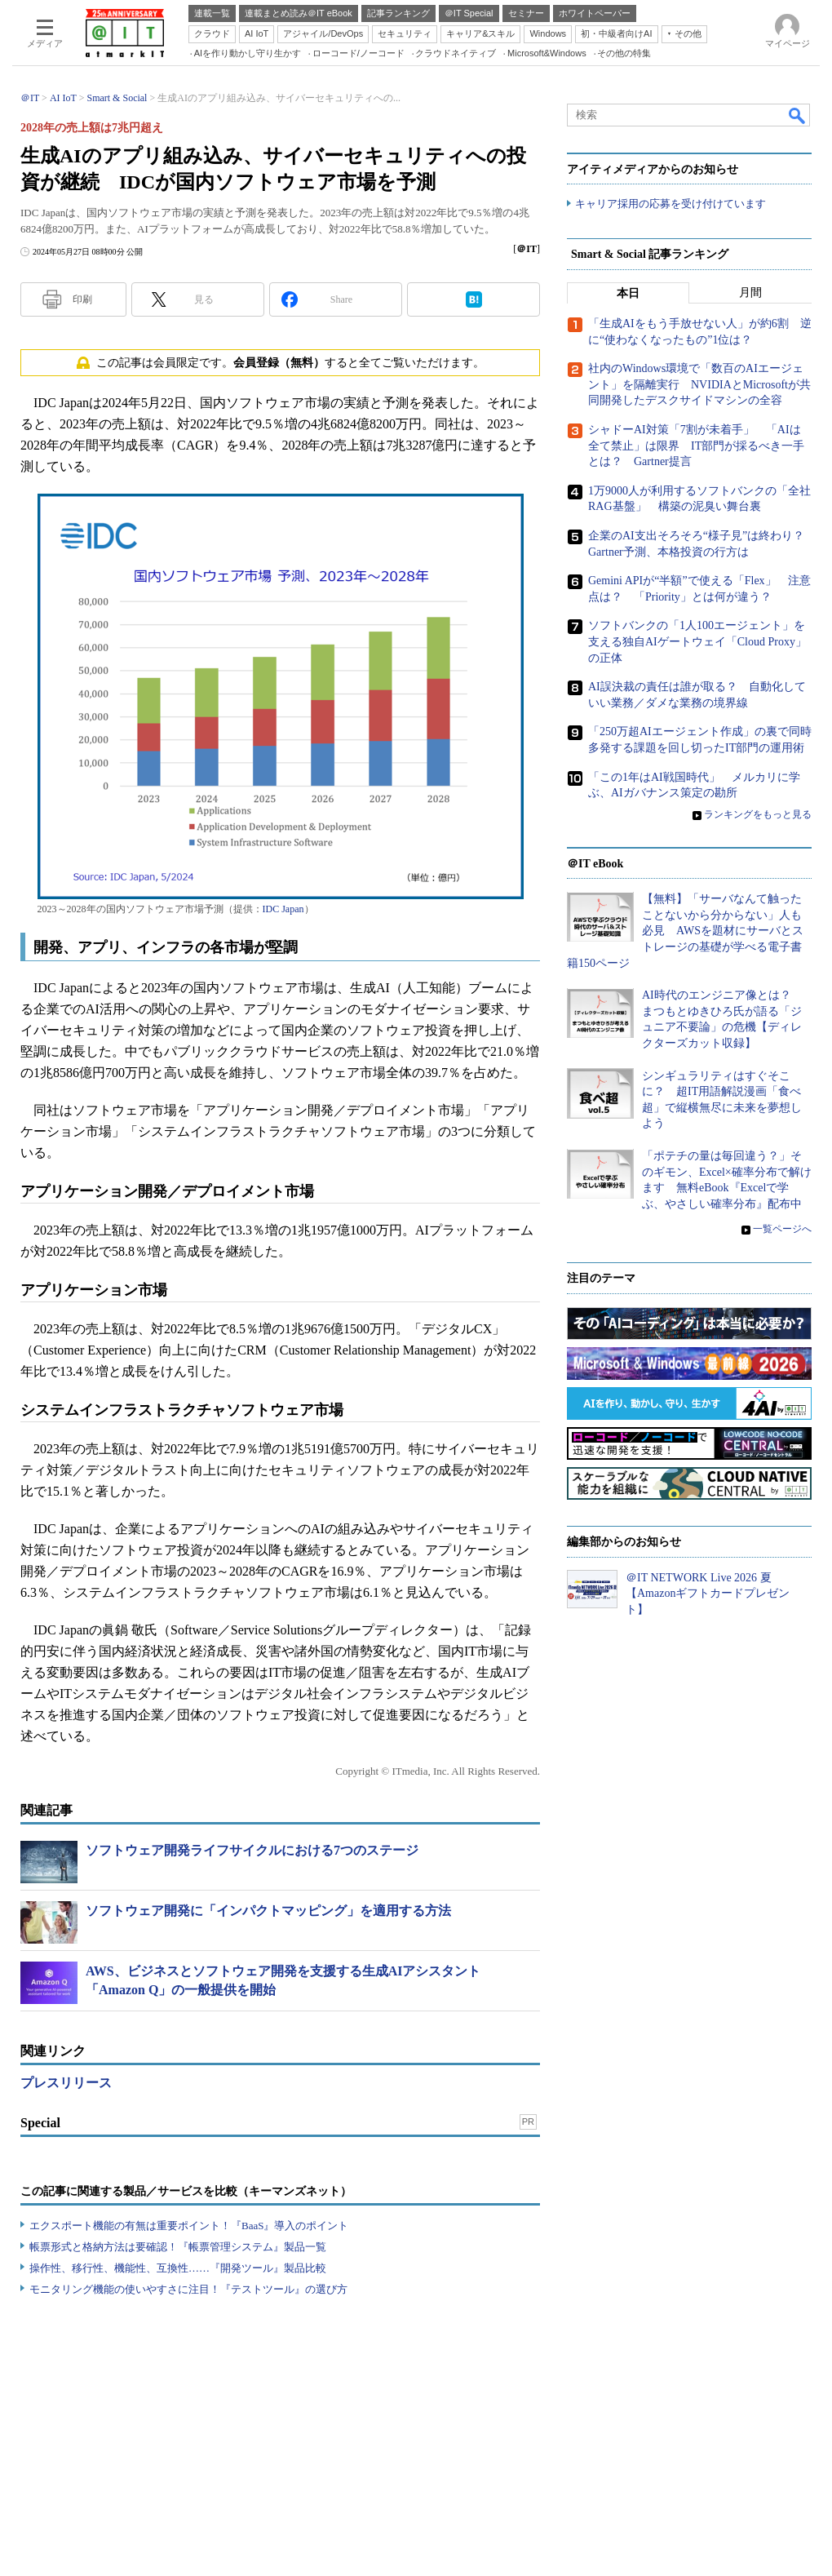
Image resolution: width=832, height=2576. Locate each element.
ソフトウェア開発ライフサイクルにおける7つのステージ (252, 1850)
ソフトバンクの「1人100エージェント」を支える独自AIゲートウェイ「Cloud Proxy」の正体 (697, 642)
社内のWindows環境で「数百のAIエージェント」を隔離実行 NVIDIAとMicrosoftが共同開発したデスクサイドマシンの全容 (699, 385)
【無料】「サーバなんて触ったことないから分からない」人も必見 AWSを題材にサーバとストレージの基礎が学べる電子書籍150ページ (685, 931)
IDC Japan (283, 909)
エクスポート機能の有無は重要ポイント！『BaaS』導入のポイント (188, 2225)
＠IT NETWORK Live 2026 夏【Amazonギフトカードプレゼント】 (708, 1594)
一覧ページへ (782, 1229)
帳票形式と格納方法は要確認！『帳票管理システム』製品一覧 (177, 2247)
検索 (798, 115)
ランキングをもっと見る (758, 814)
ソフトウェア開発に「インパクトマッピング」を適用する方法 (268, 1911)
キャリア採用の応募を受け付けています (670, 204)
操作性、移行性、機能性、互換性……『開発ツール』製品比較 (177, 2268)
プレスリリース (66, 2083)
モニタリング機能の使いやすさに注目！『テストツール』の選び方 (188, 2289)
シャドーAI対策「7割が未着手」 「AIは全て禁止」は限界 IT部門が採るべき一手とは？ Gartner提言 (696, 446)
